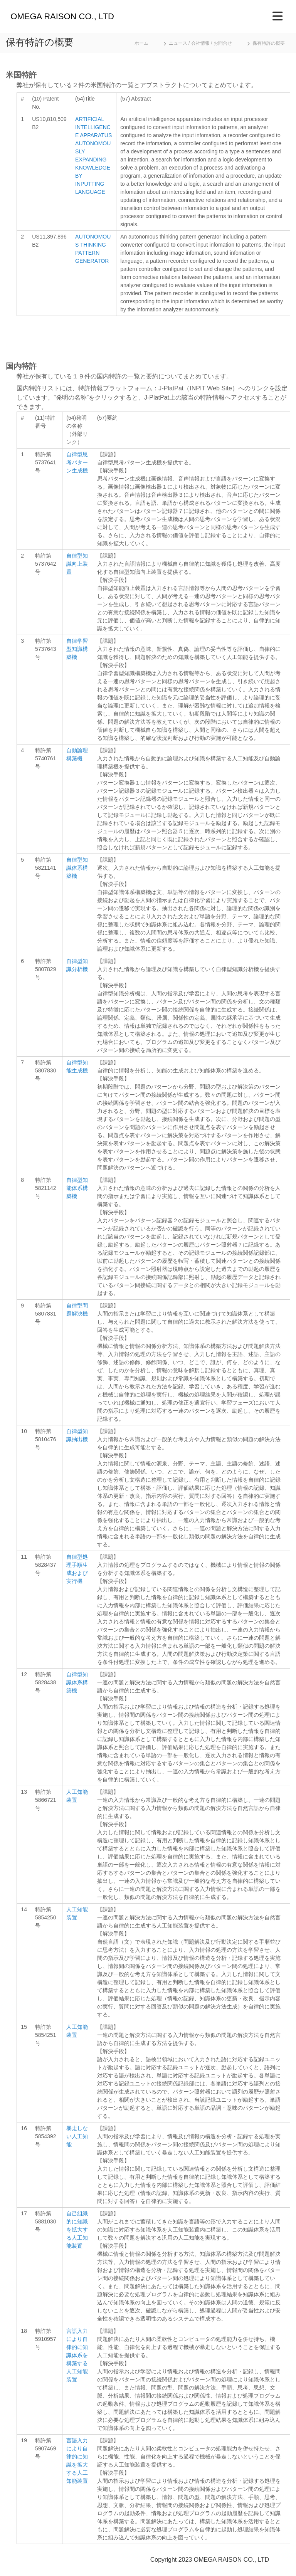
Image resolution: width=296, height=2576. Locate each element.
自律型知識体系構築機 (77, 868)
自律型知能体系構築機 (77, 1188)
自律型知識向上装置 (77, 564)
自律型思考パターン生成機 (77, 462)
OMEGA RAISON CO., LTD (62, 16)
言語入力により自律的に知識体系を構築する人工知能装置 (77, 2355)
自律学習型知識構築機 (77, 649)
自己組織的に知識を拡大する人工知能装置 (77, 2229)
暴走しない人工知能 (77, 2136)
